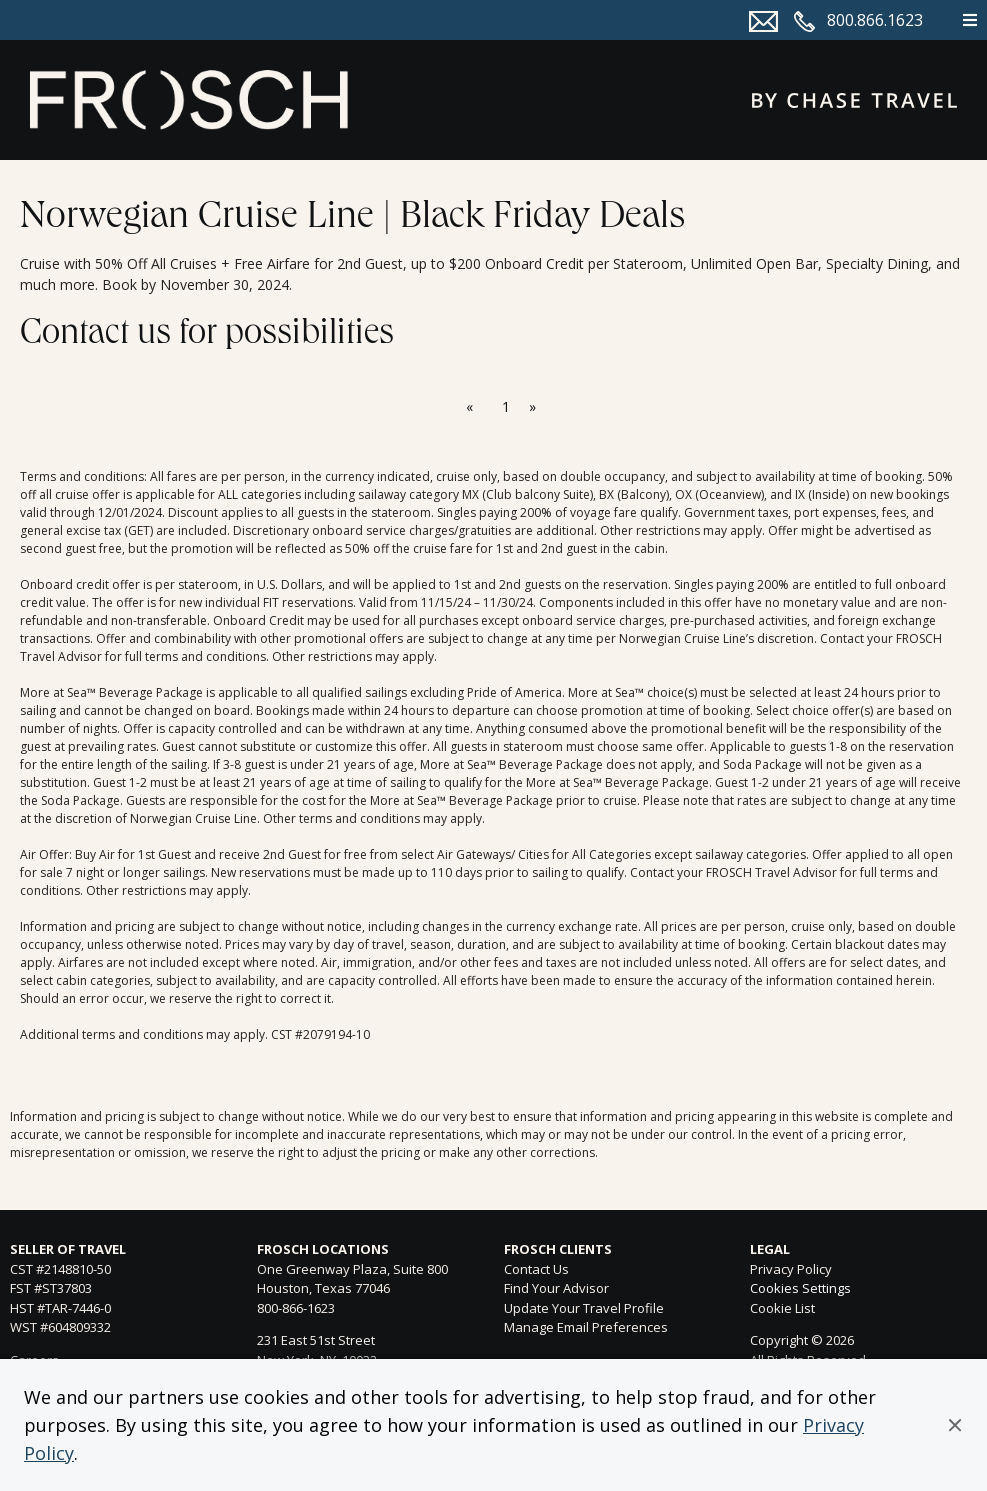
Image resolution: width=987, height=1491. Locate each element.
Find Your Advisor (556, 1288)
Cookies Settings (800, 1289)
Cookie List (782, 1308)
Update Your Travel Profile (584, 1308)
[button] (955, 1425)
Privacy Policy (791, 1269)
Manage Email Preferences (586, 1327)
